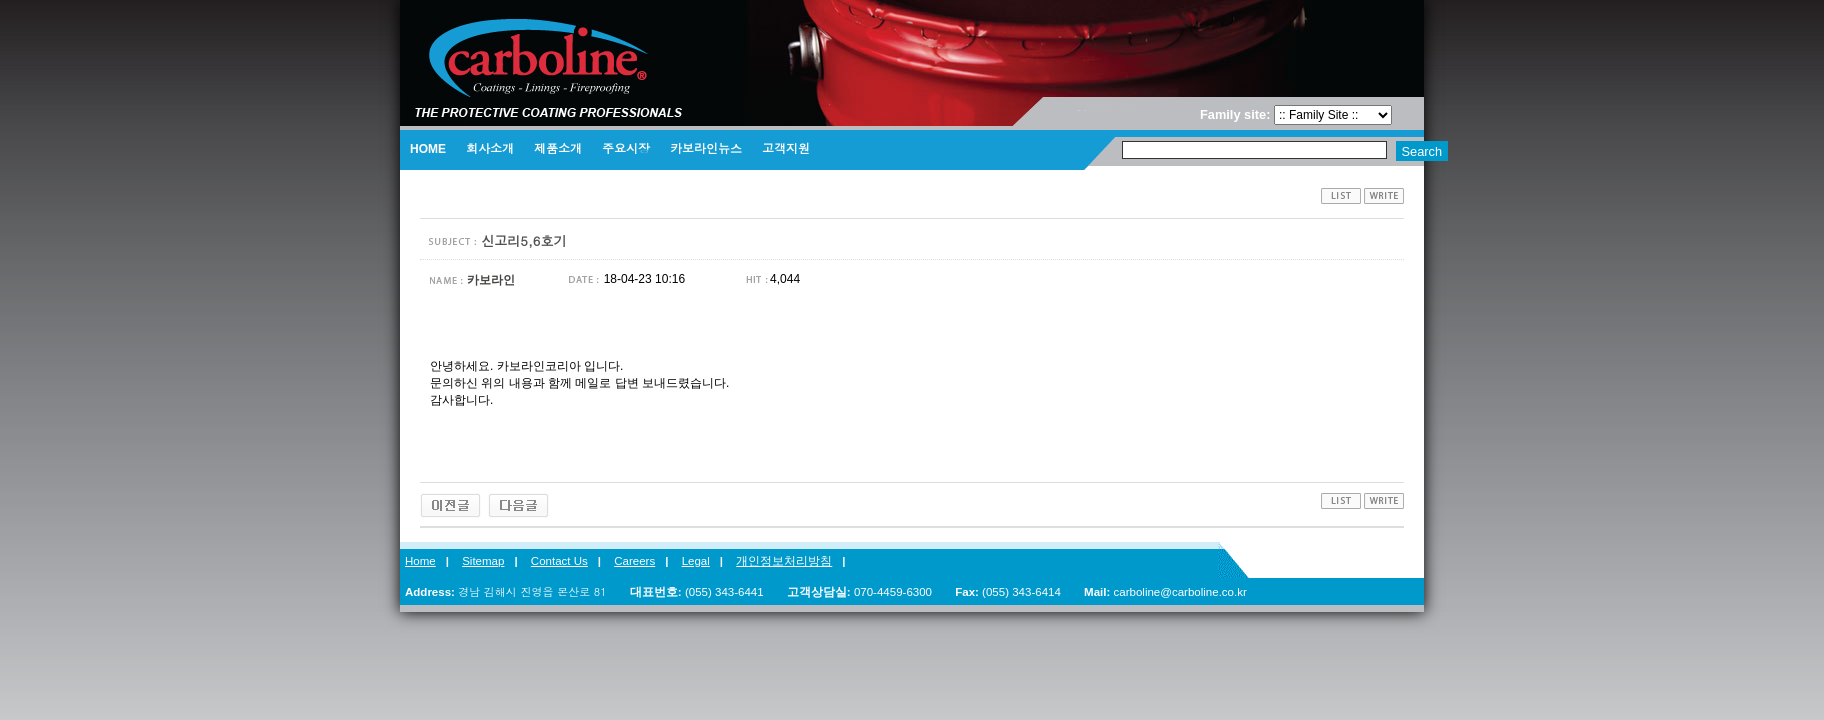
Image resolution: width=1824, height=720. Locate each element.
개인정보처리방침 (784, 561)
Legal (696, 561)
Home (420, 561)
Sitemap (483, 561)
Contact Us (559, 561)
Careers (634, 561)
